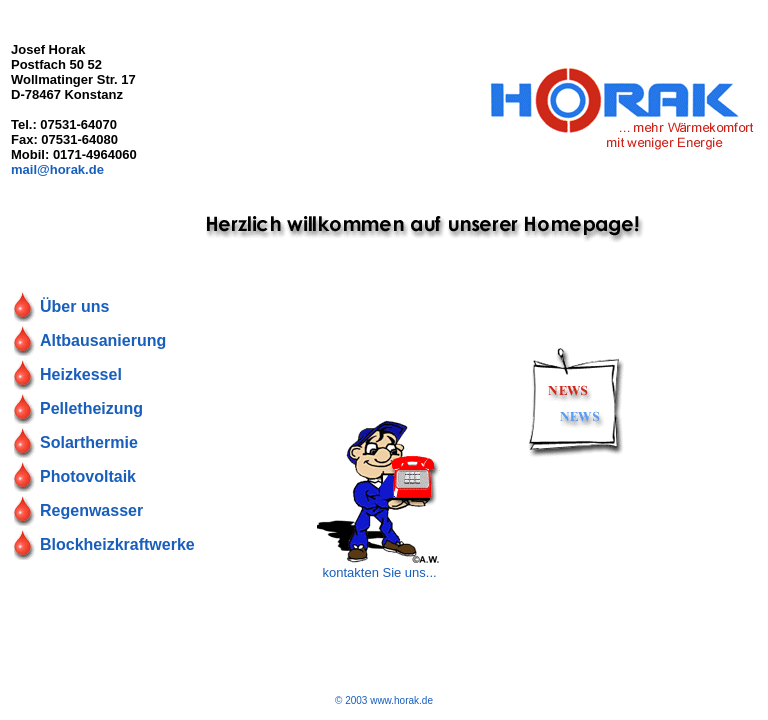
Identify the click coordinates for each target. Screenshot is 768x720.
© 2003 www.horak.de (384, 700)
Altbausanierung (103, 340)
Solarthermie (89, 442)
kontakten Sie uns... (379, 572)
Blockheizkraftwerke (117, 544)
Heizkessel (81, 374)
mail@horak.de (57, 169)
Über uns (74, 306)
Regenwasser (91, 510)
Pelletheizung (91, 408)
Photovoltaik (88, 476)
